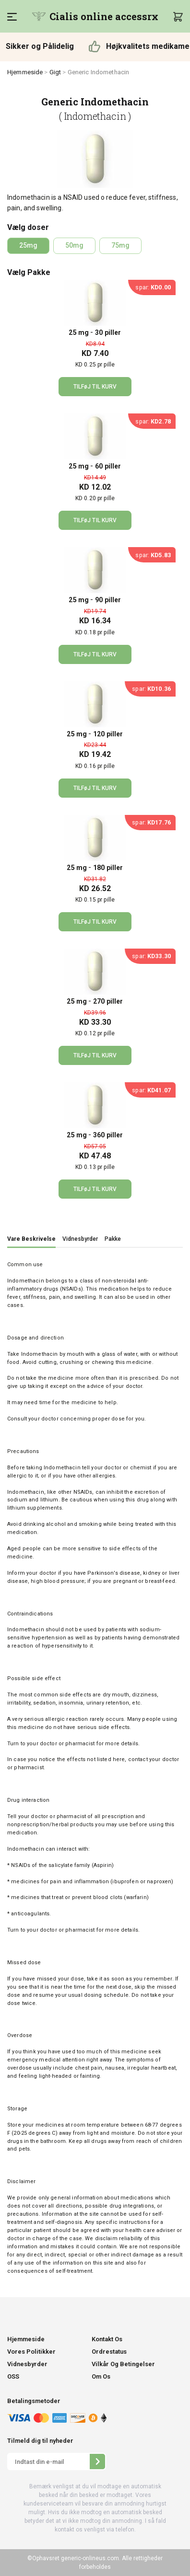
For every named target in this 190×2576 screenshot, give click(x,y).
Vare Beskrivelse (31, 1239)
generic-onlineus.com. (89, 2558)
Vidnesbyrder (80, 1239)
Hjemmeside (25, 72)
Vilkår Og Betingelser (123, 2364)
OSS (13, 2376)
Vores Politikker (31, 2351)
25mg (28, 245)
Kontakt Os (107, 2339)
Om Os (101, 2376)
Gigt (55, 72)
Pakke (113, 1239)
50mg (74, 245)
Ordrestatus (109, 2351)
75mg (120, 245)
